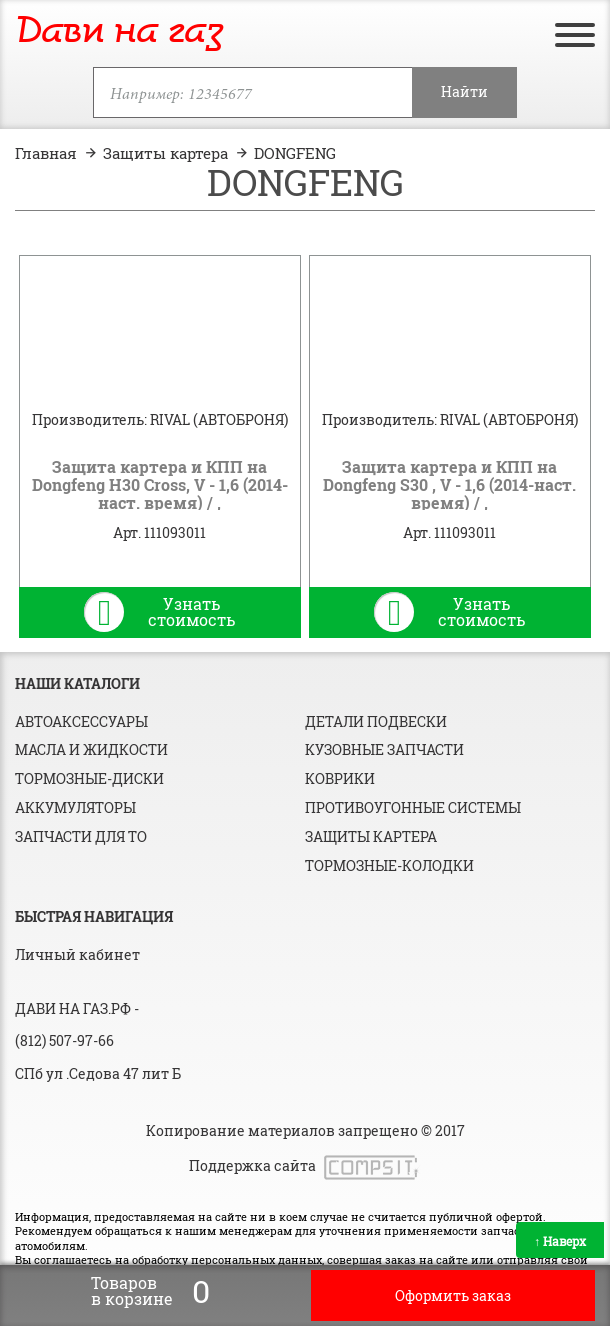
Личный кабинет (77, 954)
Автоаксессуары (81, 721)
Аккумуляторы (75, 807)
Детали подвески (376, 721)
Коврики (340, 778)
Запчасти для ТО (81, 836)
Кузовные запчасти (384, 749)
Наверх (560, 1241)
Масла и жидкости (91, 749)
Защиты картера (371, 836)
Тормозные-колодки (389, 865)
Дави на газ (119, 32)
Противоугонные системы (413, 807)
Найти (464, 91)
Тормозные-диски (89, 778)
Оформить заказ (453, 1295)
